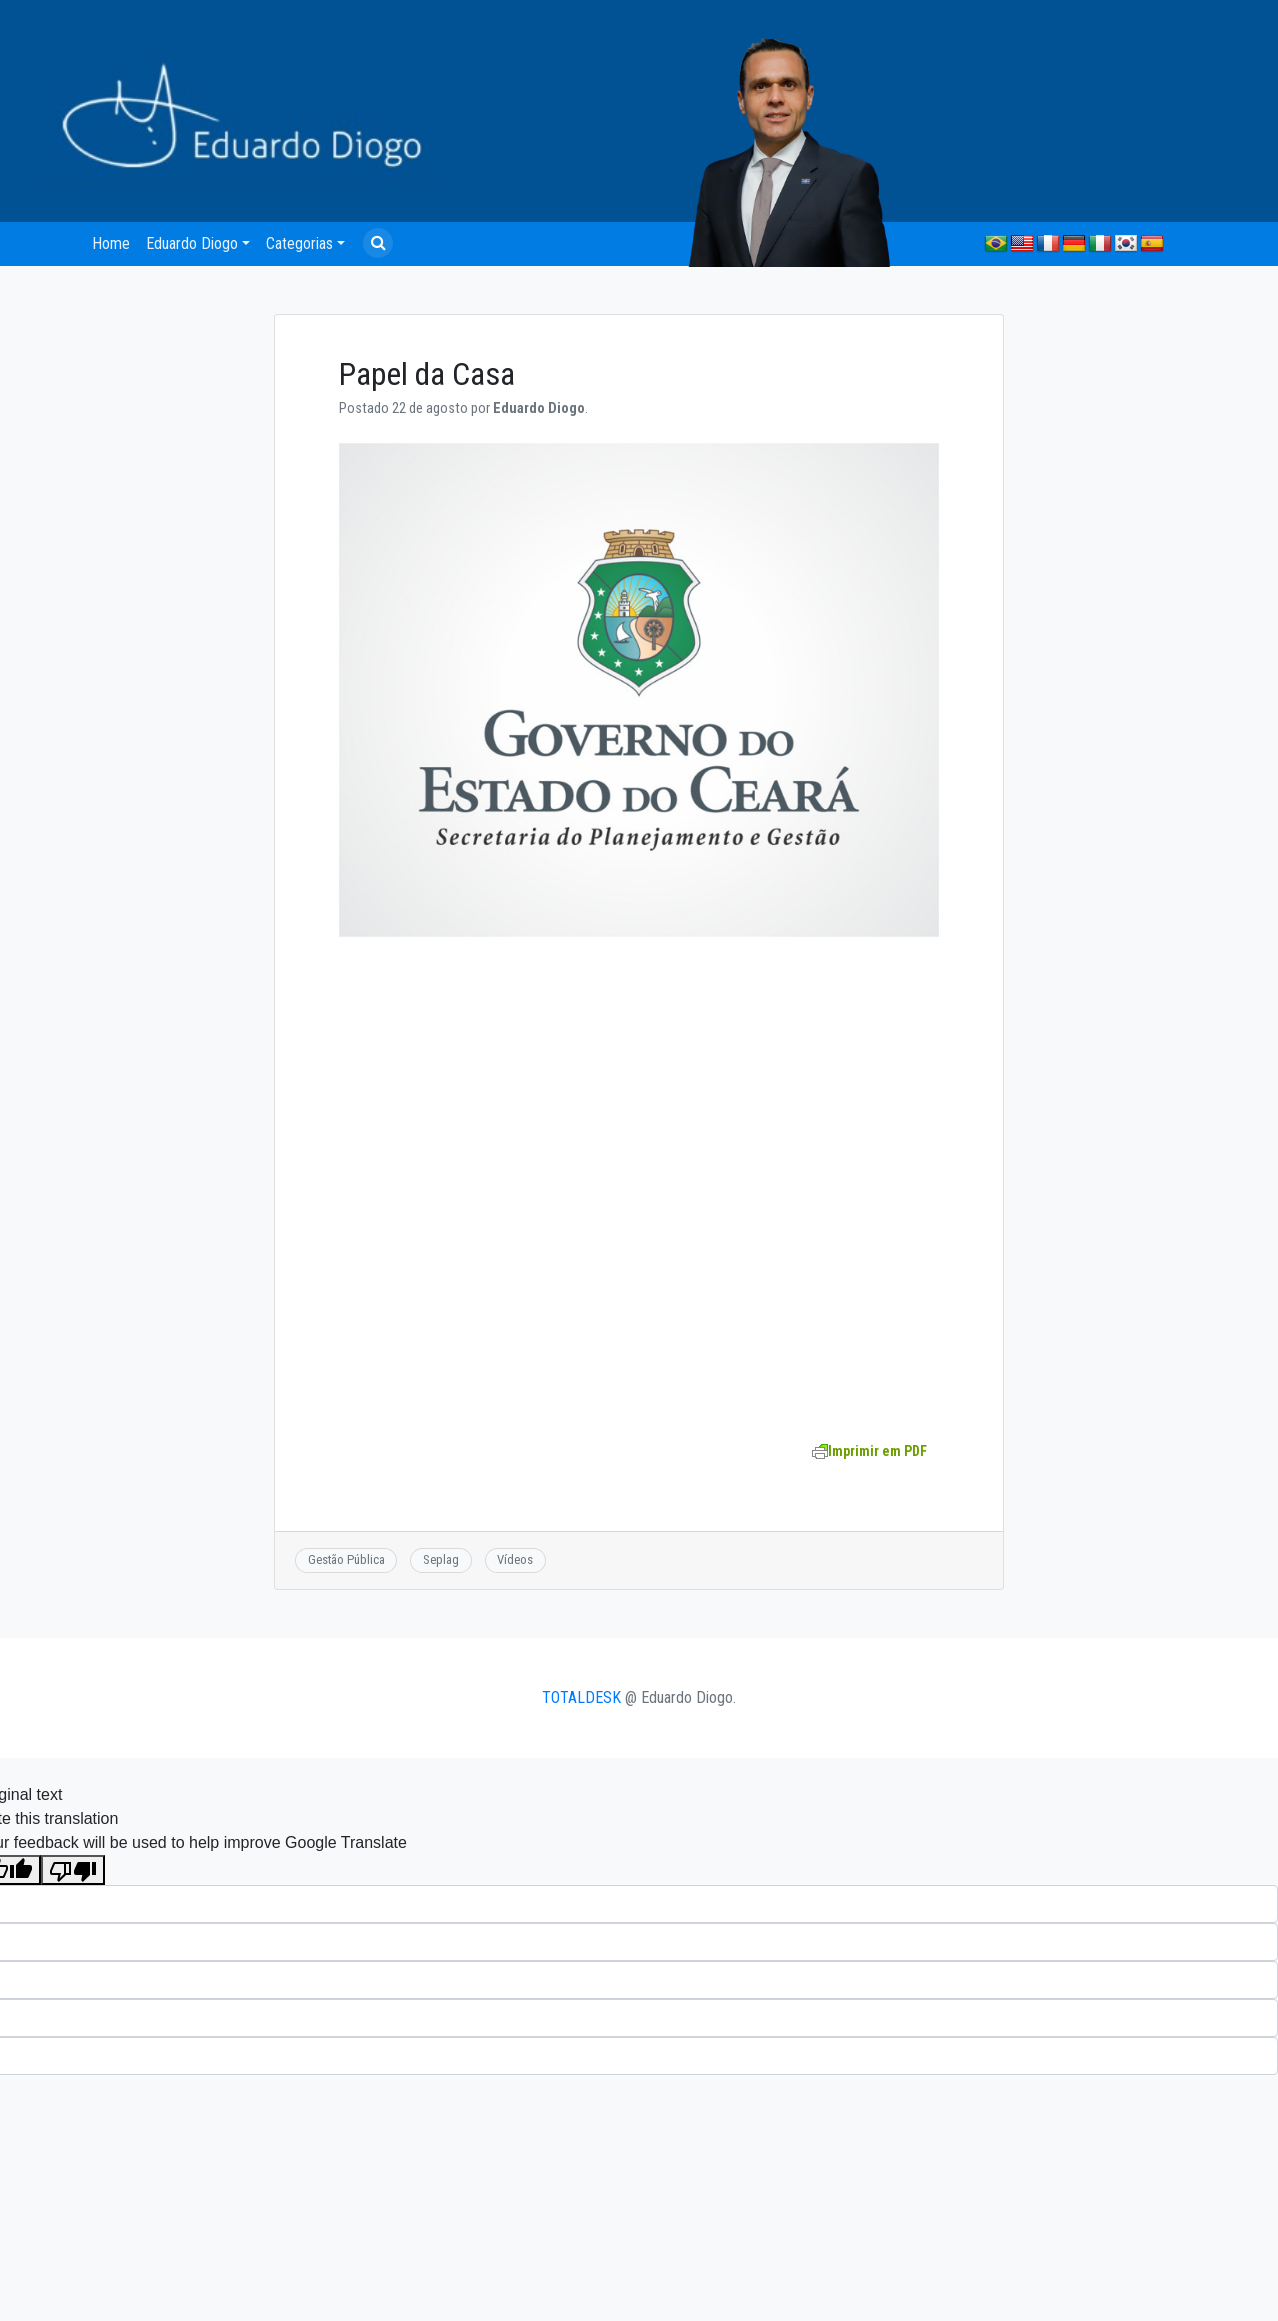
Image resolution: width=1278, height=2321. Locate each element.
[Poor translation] (73, 1870)
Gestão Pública (346, 1559)
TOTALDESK (581, 1697)
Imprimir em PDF (869, 1451)
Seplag (441, 1559)
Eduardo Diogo (192, 243)
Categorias (299, 243)
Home (111, 243)
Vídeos (515, 1559)
